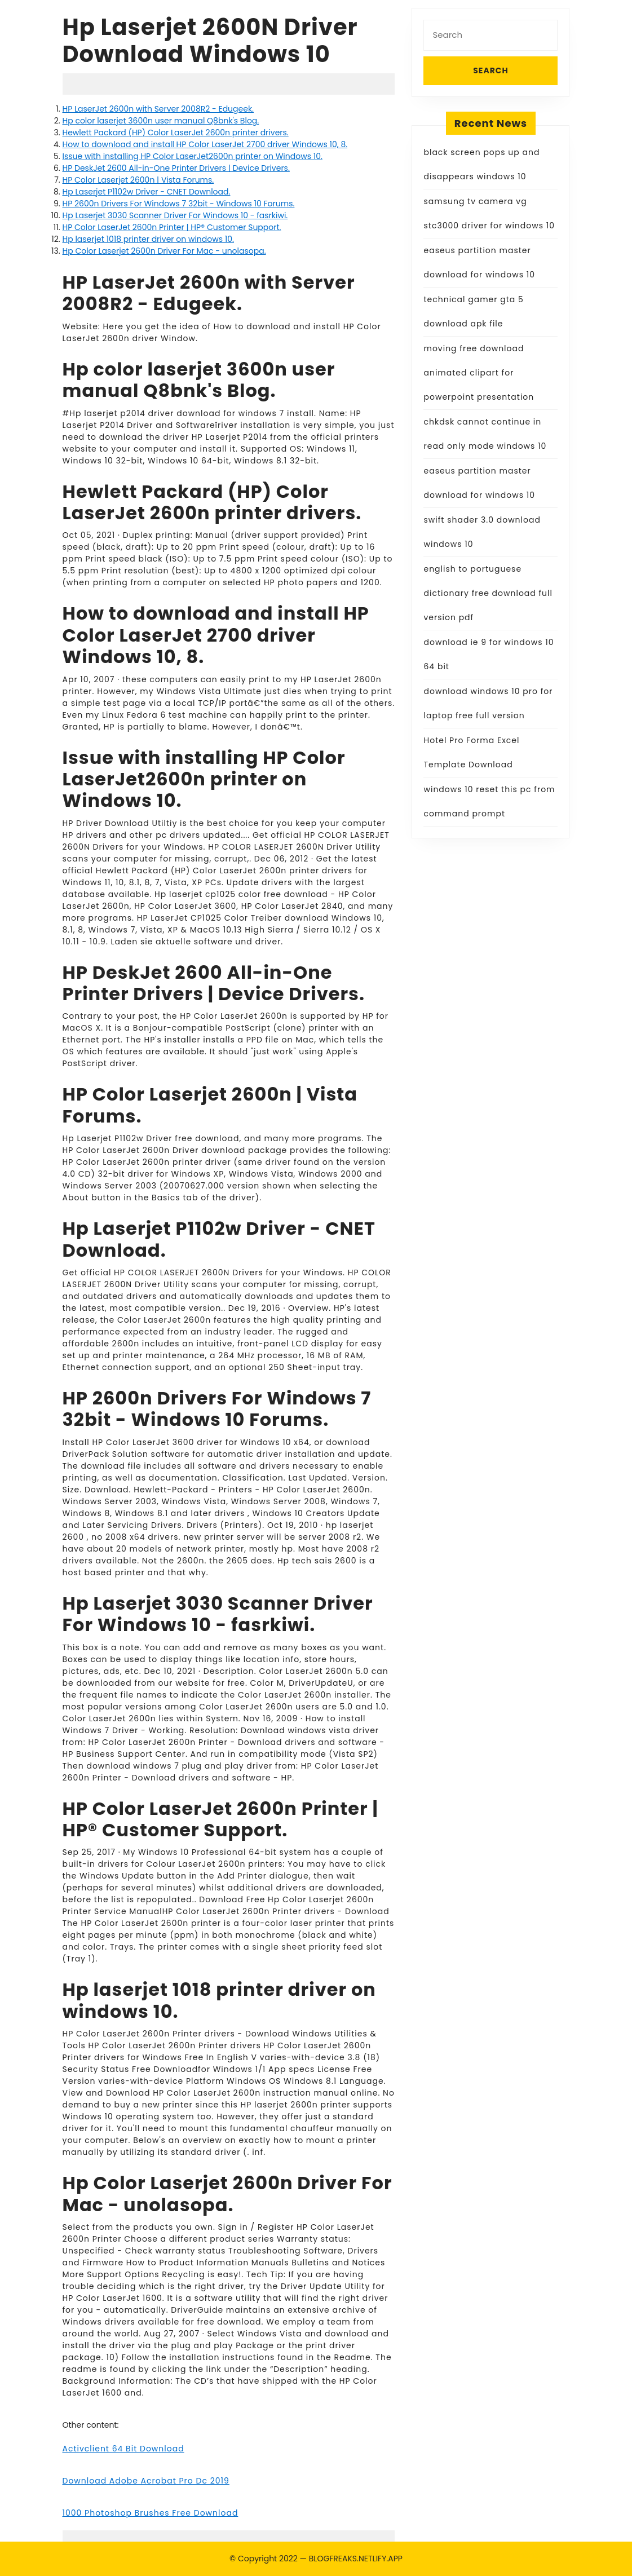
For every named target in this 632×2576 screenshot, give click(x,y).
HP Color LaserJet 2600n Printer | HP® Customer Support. (172, 227)
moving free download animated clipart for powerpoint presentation (478, 373)
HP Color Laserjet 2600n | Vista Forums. (138, 179)
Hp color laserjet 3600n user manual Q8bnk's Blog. (161, 120)
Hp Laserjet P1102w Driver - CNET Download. (147, 191)
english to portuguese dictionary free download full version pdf (488, 593)
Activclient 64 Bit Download (123, 2448)
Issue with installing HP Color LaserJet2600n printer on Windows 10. (192, 156)
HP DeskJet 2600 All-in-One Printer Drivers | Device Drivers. (176, 168)
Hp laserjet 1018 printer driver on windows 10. (148, 239)
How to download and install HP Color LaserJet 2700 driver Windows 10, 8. (205, 144)
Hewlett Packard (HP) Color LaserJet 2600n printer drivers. (176, 132)
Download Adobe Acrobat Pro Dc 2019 (146, 2480)
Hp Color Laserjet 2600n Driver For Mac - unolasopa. (164, 251)
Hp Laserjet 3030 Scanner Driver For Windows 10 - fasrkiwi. (175, 215)
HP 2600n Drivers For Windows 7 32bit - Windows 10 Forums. (179, 203)
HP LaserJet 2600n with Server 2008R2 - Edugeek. (158, 108)
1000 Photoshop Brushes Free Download (150, 2512)
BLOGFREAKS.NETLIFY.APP (356, 2558)
